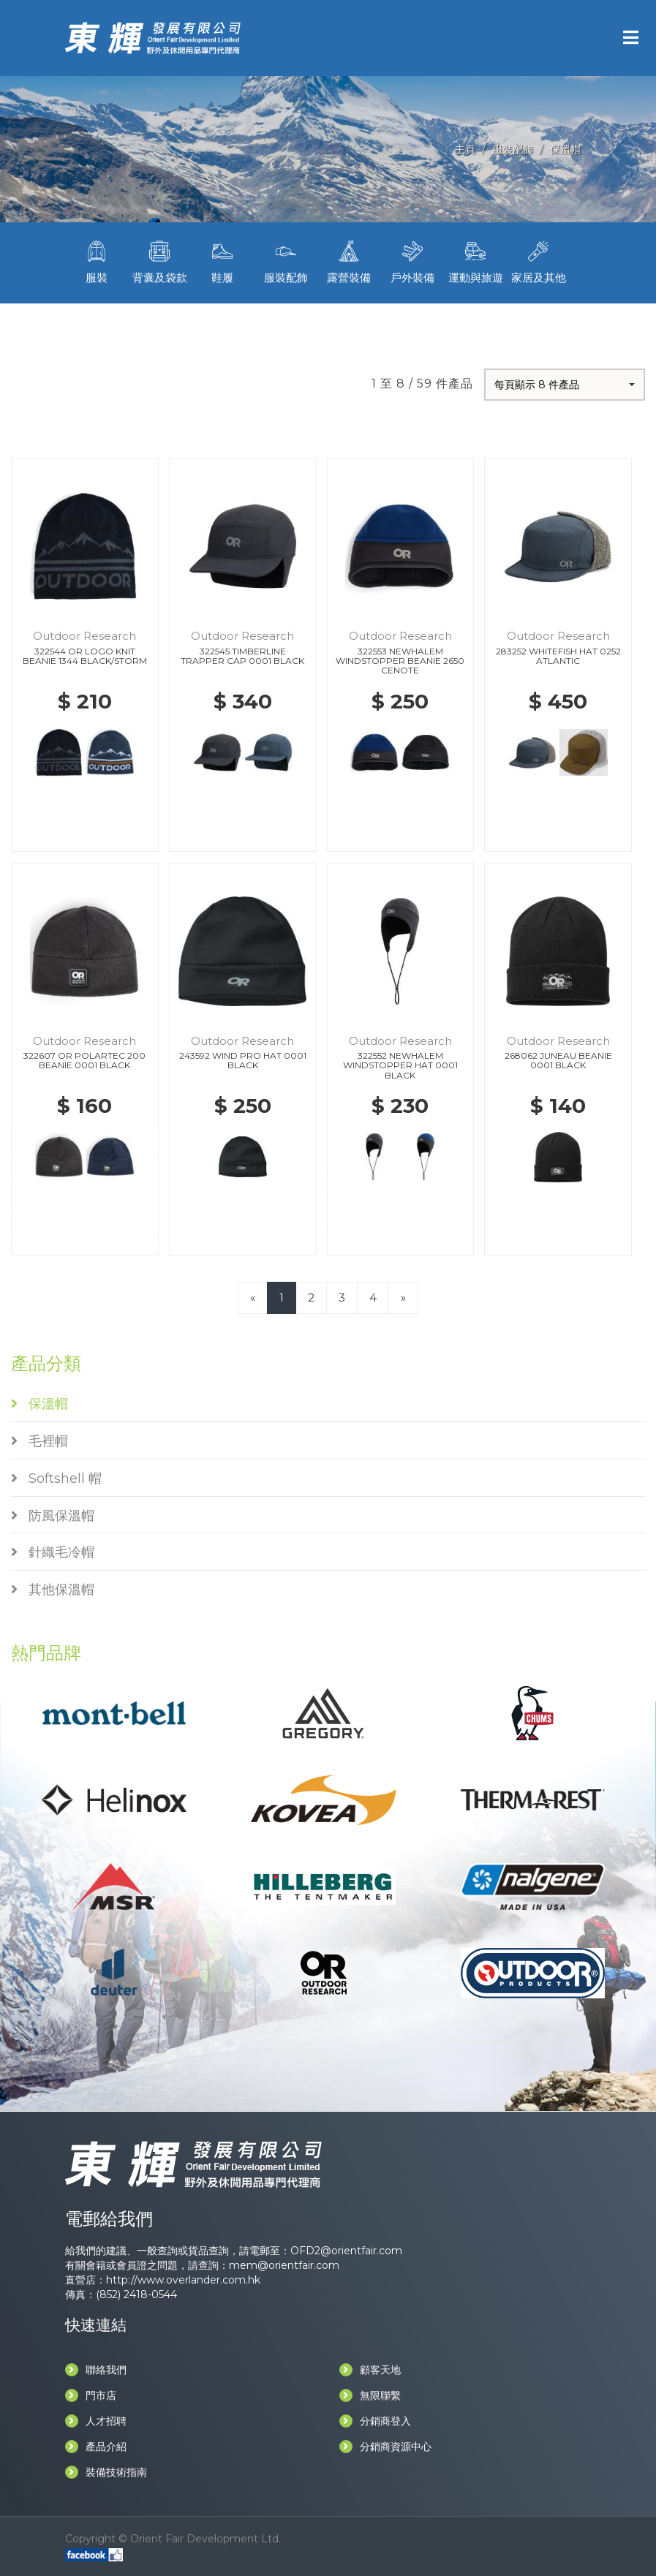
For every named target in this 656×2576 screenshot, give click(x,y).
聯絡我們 (96, 2369)
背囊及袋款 (159, 260)
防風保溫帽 (52, 1516)
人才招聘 (96, 2421)
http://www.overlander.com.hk (183, 2279)
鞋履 (222, 260)
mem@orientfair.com (284, 2265)
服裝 (96, 260)
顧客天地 (370, 2369)
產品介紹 (96, 2446)
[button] (564, 385)
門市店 (90, 2395)
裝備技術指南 (106, 2472)
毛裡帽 (39, 1441)
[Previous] (253, 1297)
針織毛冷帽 (52, 1552)
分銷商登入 (375, 2421)
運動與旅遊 (475, 260)
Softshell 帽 (56, 1478)
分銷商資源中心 (385, 2446)
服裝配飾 (512, 149)
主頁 (465, 149)
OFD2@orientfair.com (346, 2250)
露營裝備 (348, 260)
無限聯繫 (370, 2395)
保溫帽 (565, 149)
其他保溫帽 (52, 1590)
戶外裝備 (411, 260)
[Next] (403, 1297)
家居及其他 (538, 260)
